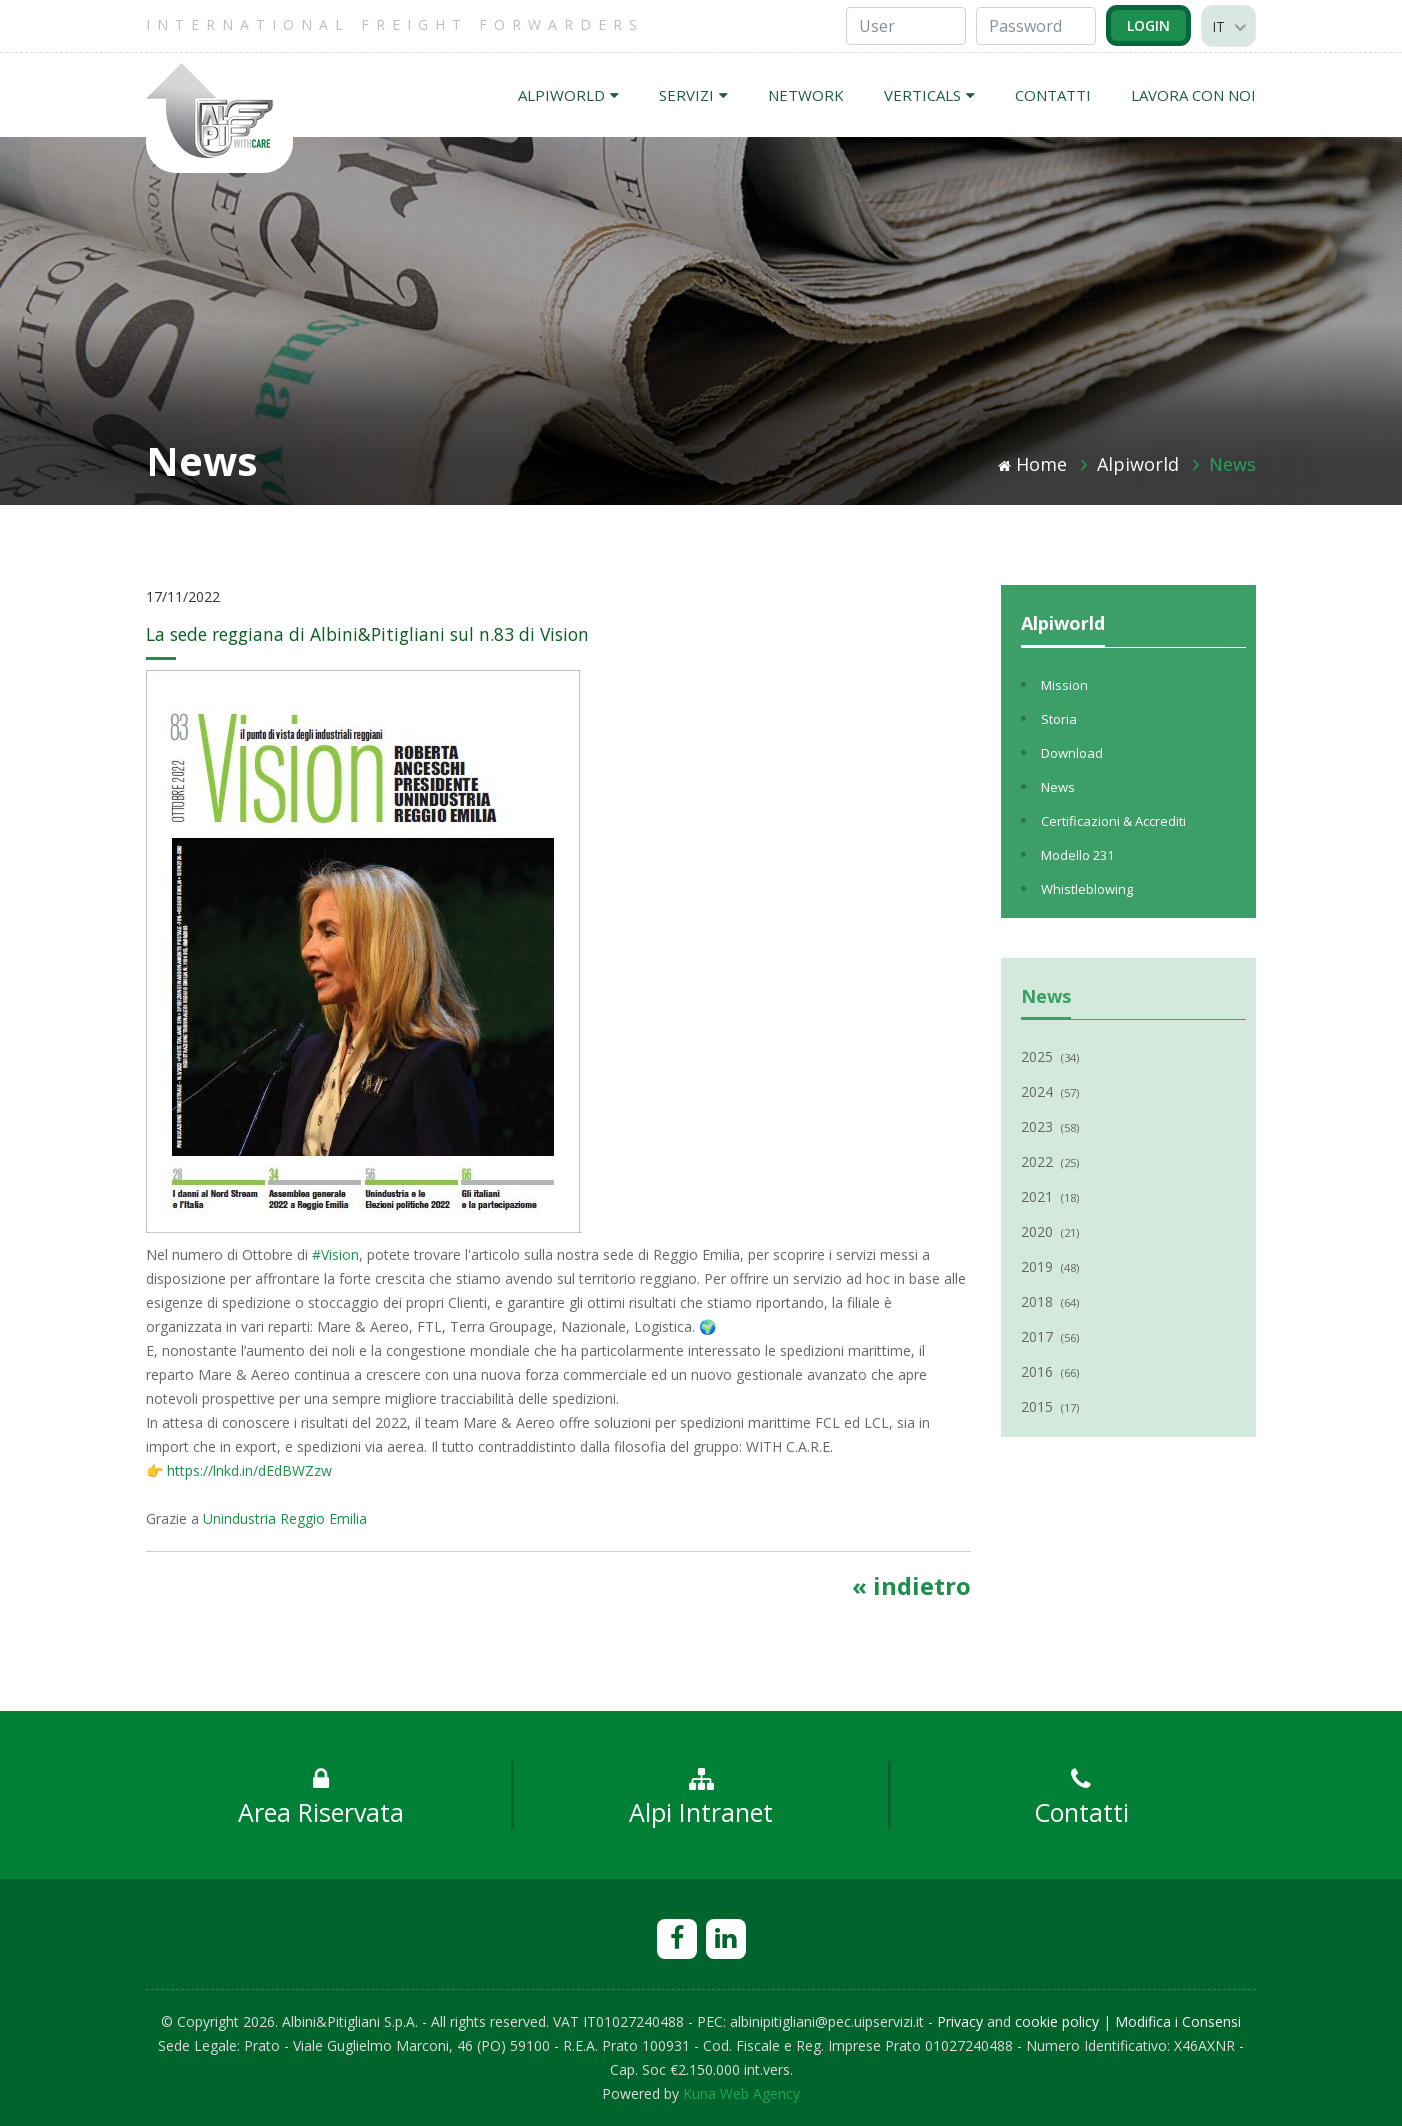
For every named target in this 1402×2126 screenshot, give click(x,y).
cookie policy (1057, 2021)
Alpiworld (1138, 464)
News (1232, 464)
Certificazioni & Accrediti (1113, 821)
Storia (1059, 719)
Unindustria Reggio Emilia (285, 1518)
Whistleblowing (1087, 889)
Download (1072, 753)
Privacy (960, 2021)
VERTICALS (929, 95)
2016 (1050, 1371)
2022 (1050, 1161)
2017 (1050, 1336)
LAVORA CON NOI (1193, 95)
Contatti (1081, 1798)
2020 (1050, 1231)
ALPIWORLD (568, 95)
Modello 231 (1077, 855)
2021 (1050, 1196)
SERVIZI (693, 95)
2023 (1050, 1126)
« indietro (911, 1585)
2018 (1050, 1301)
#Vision (335, 1254)
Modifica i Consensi (1178, 2021)
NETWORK (806, 95)
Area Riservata (321, 1798)
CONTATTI (1053, 95)
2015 (1050, 1406)
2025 (1050, 1056)
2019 (1050, 1266)
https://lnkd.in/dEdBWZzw (249, 1470)
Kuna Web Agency (741, 2093)
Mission (1064, 685)
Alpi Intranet (701, 1798)
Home (1032, 464)
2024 (1050, 1091)
